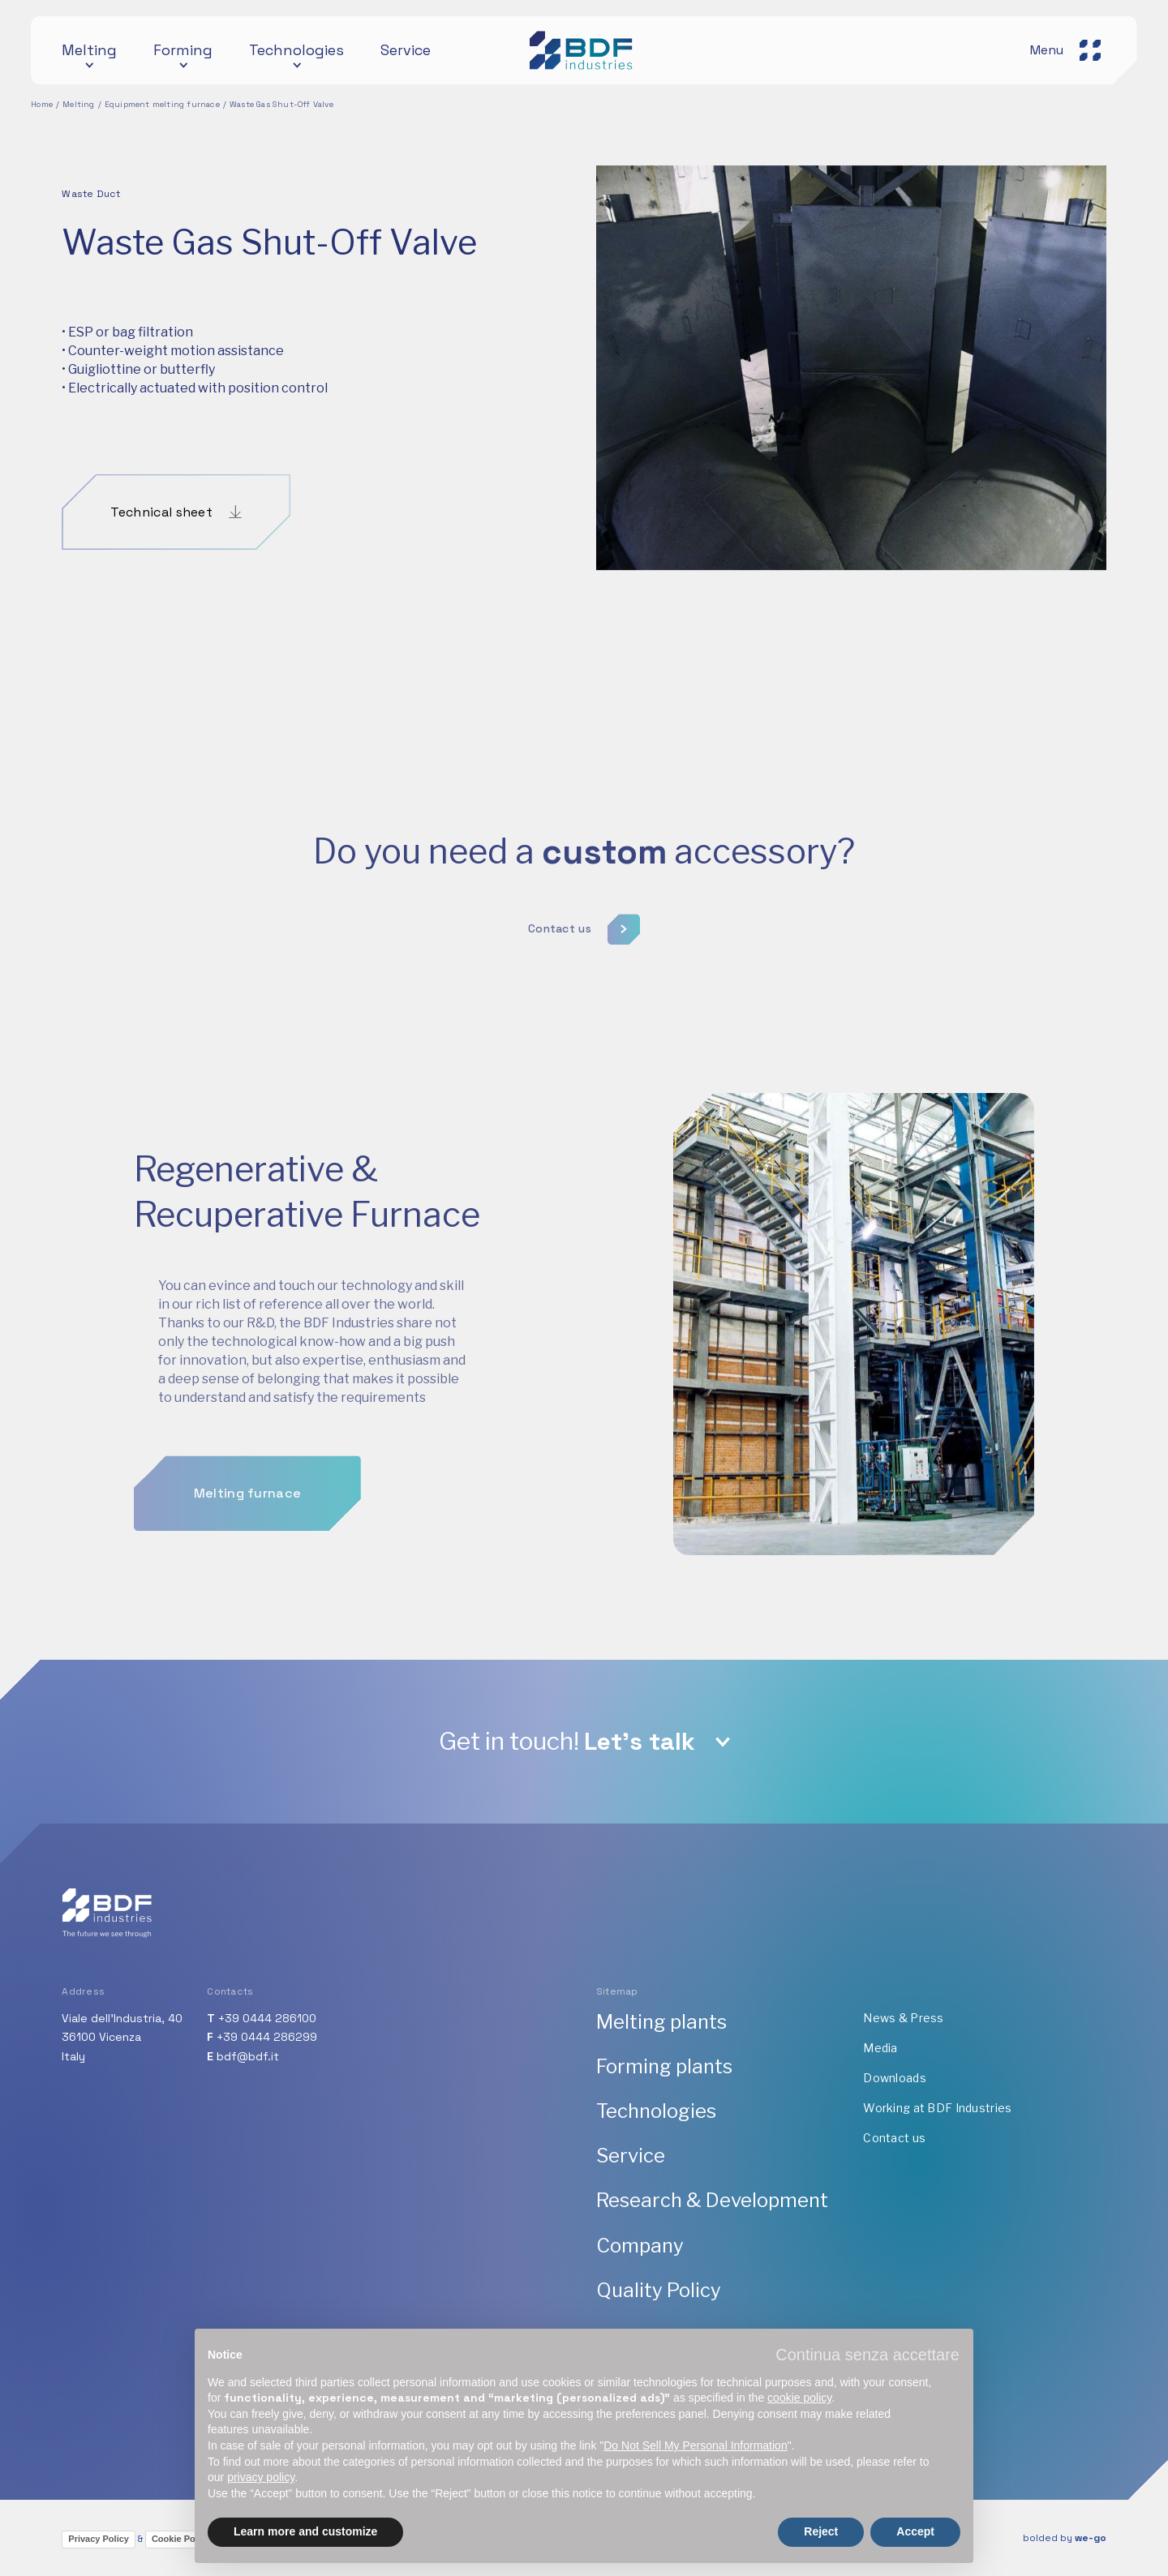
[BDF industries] (584, 50)
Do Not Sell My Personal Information (695, 2445)
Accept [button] (915, 2531)
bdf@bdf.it (248, 2056)
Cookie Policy (181, 2539)
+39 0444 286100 (267, 2018)
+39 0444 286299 (267, 2037)
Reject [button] (821, 2531)
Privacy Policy (98, 2539)
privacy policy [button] (260, 2477)
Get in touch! (567, 1741)
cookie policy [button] (799, 2397)
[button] (867, 2355)
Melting (78, 104)
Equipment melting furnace (162, 104)
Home (42, 104)
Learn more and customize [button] (305, 2531)
